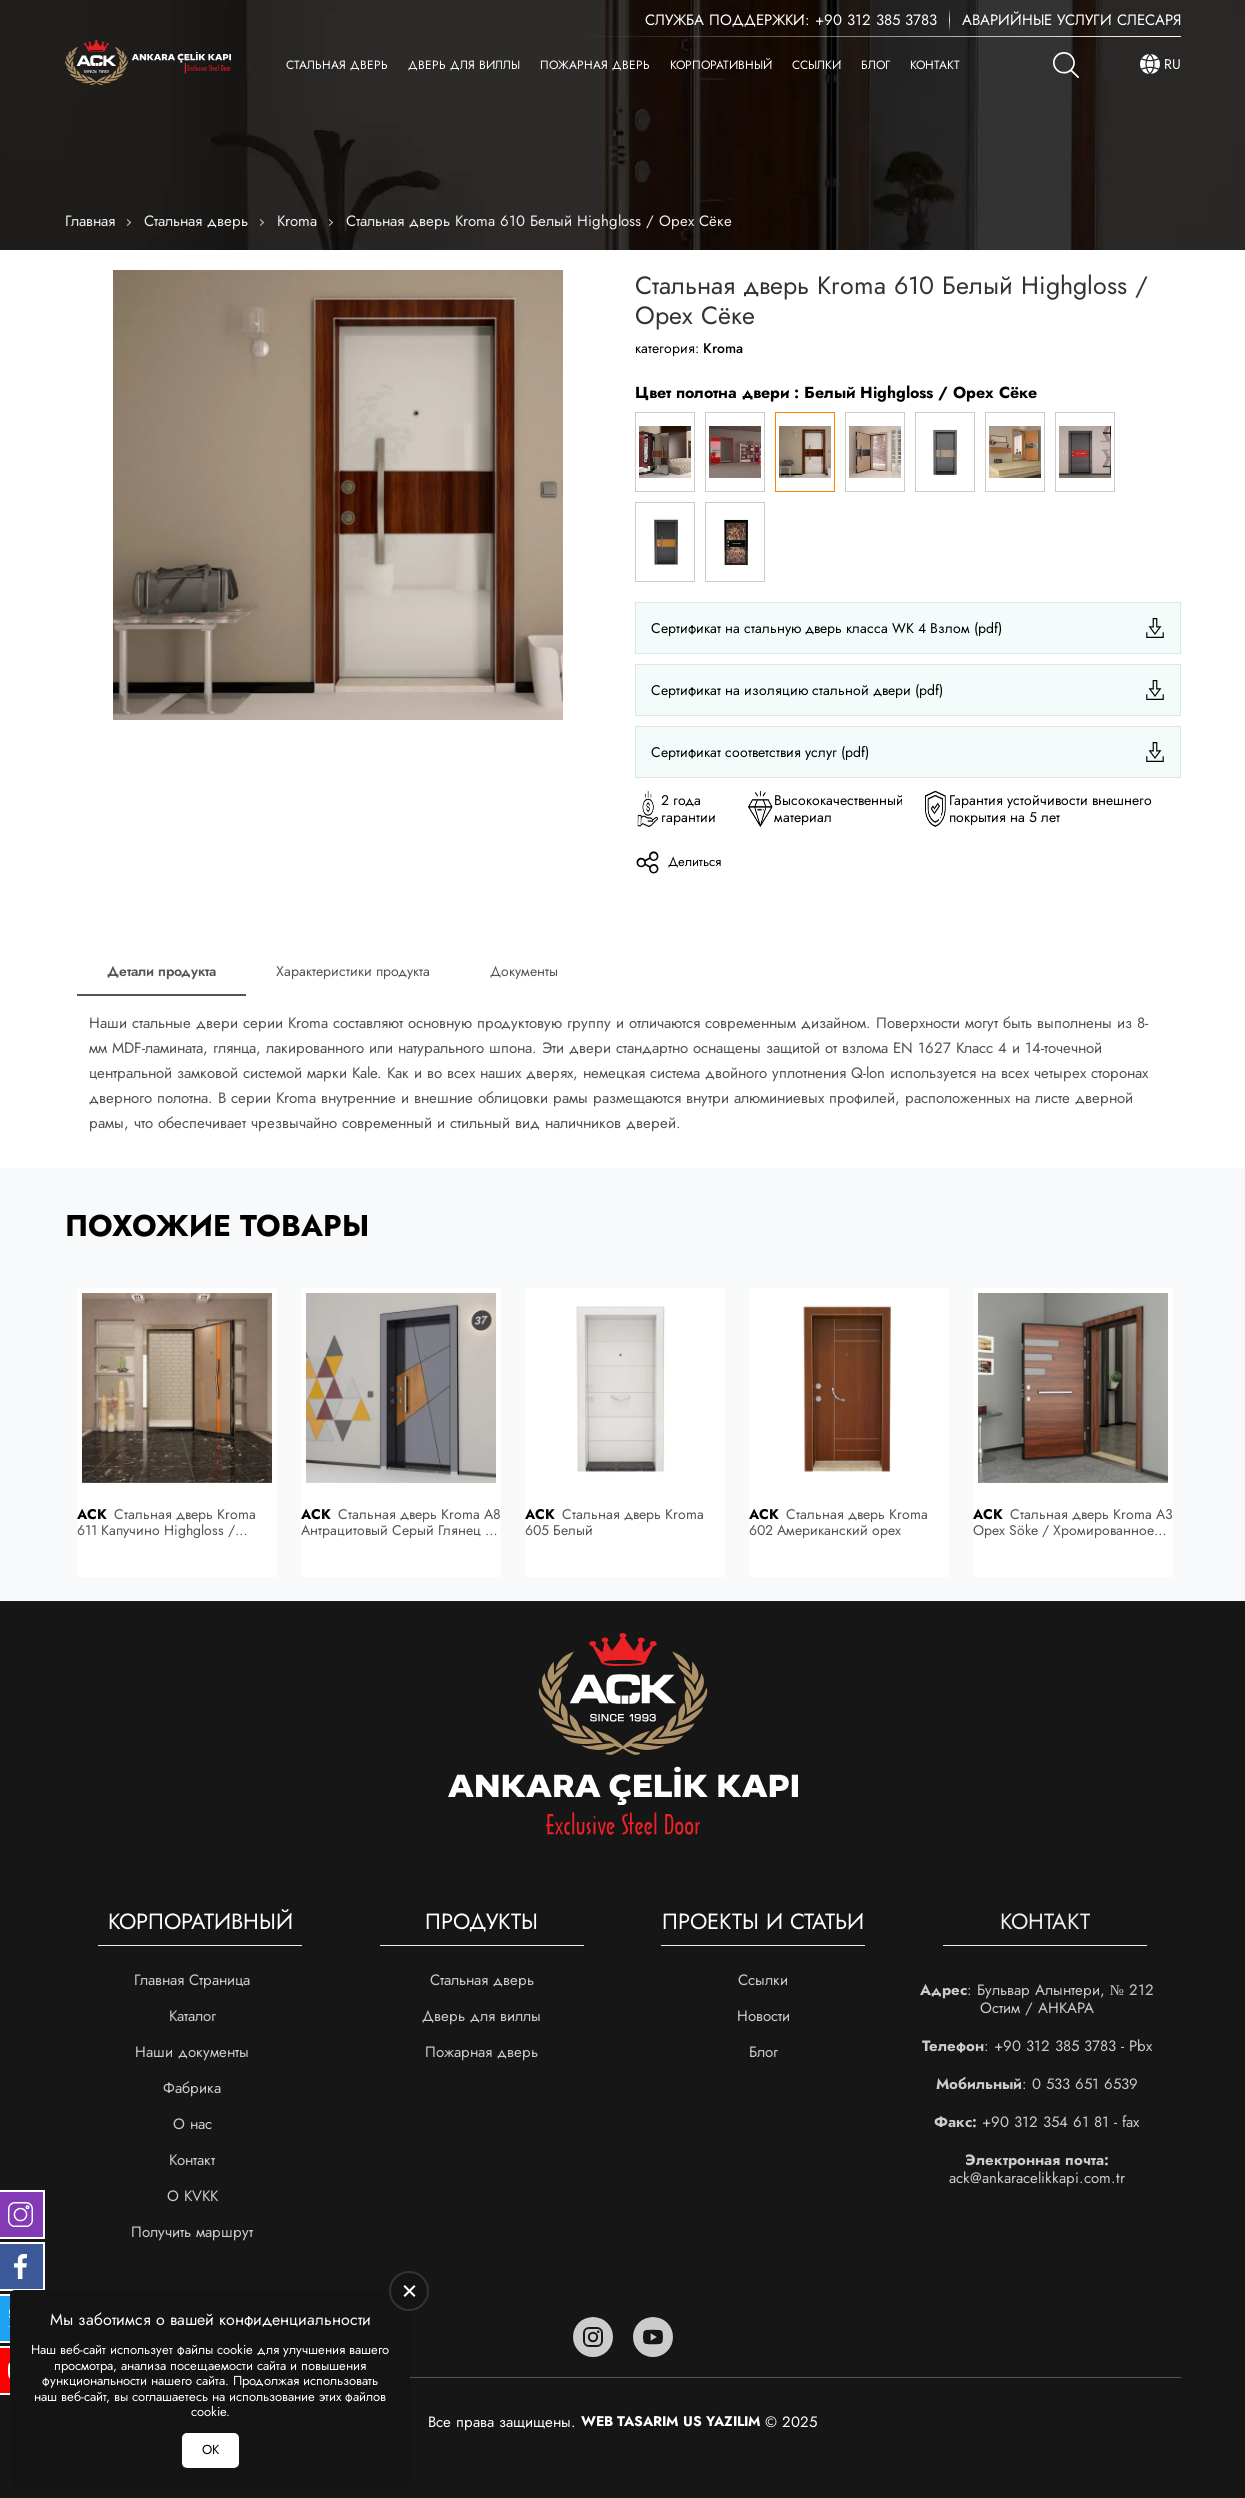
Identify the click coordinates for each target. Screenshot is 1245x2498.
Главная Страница (192, 1980)
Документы (524, 971)
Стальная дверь (337, 65)
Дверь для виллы (464, 65)
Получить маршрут (192, 2232)
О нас (192, 2124)
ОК (210, 2449)
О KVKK (192, 2196)
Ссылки (816, 65)
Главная (90, 221)
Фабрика (192, 2088)
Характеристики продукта (353, 971)
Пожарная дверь (595, 65)
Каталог (192, 2016)
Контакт (935, 65)
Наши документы (192, 2052)
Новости (763, 2016)
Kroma (297, 221)
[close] (409, 2291)
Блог (875, 65)
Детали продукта (161, 971)
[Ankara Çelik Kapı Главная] (148, 64)
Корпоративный (721, 65)
